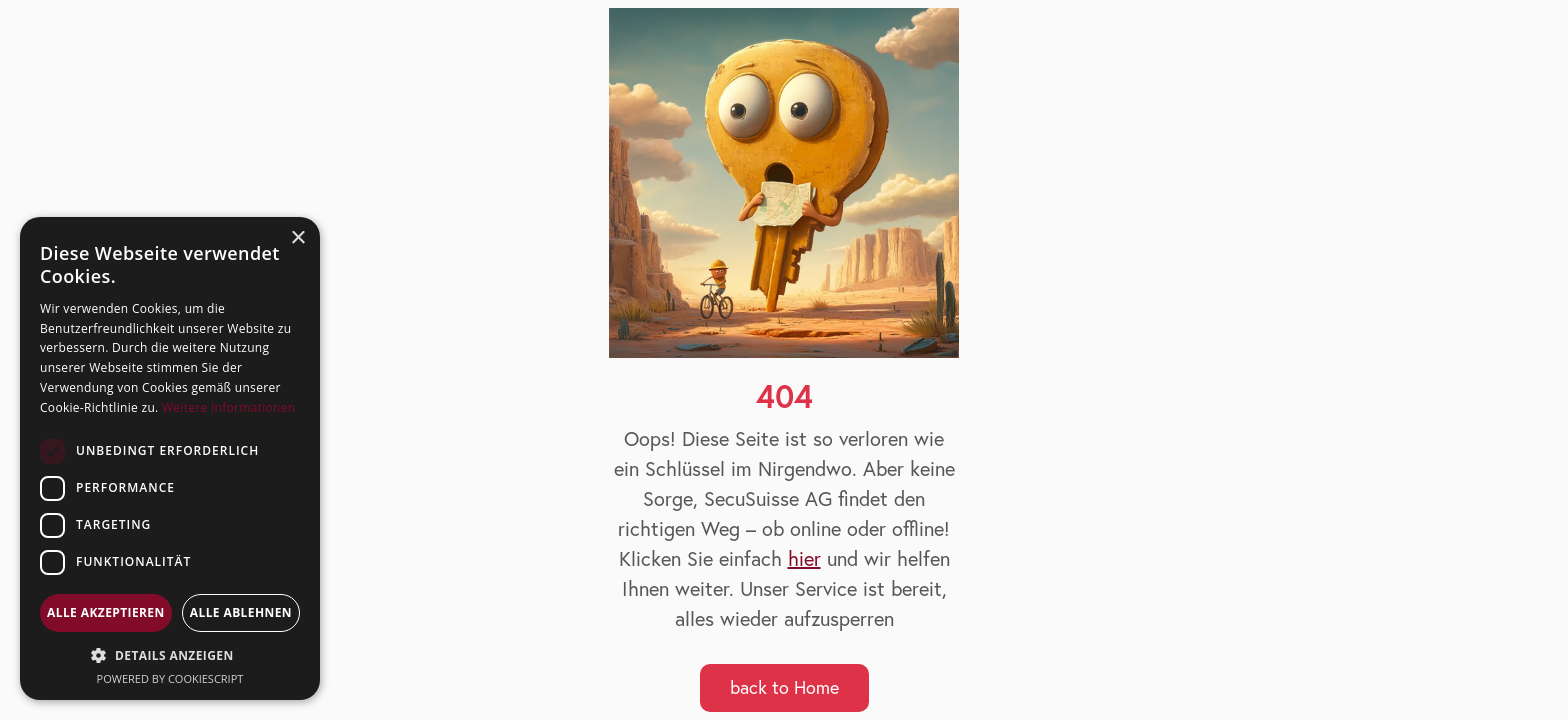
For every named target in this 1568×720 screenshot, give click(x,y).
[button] (170, 655)
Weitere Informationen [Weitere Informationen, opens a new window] (229, 407)
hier (804, 558)
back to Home (784, 687)
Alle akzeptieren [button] (106, 612)
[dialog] (170, 458)
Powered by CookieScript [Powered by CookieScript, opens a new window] (170, 678)
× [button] (297, 238)
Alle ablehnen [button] (241, 612)
